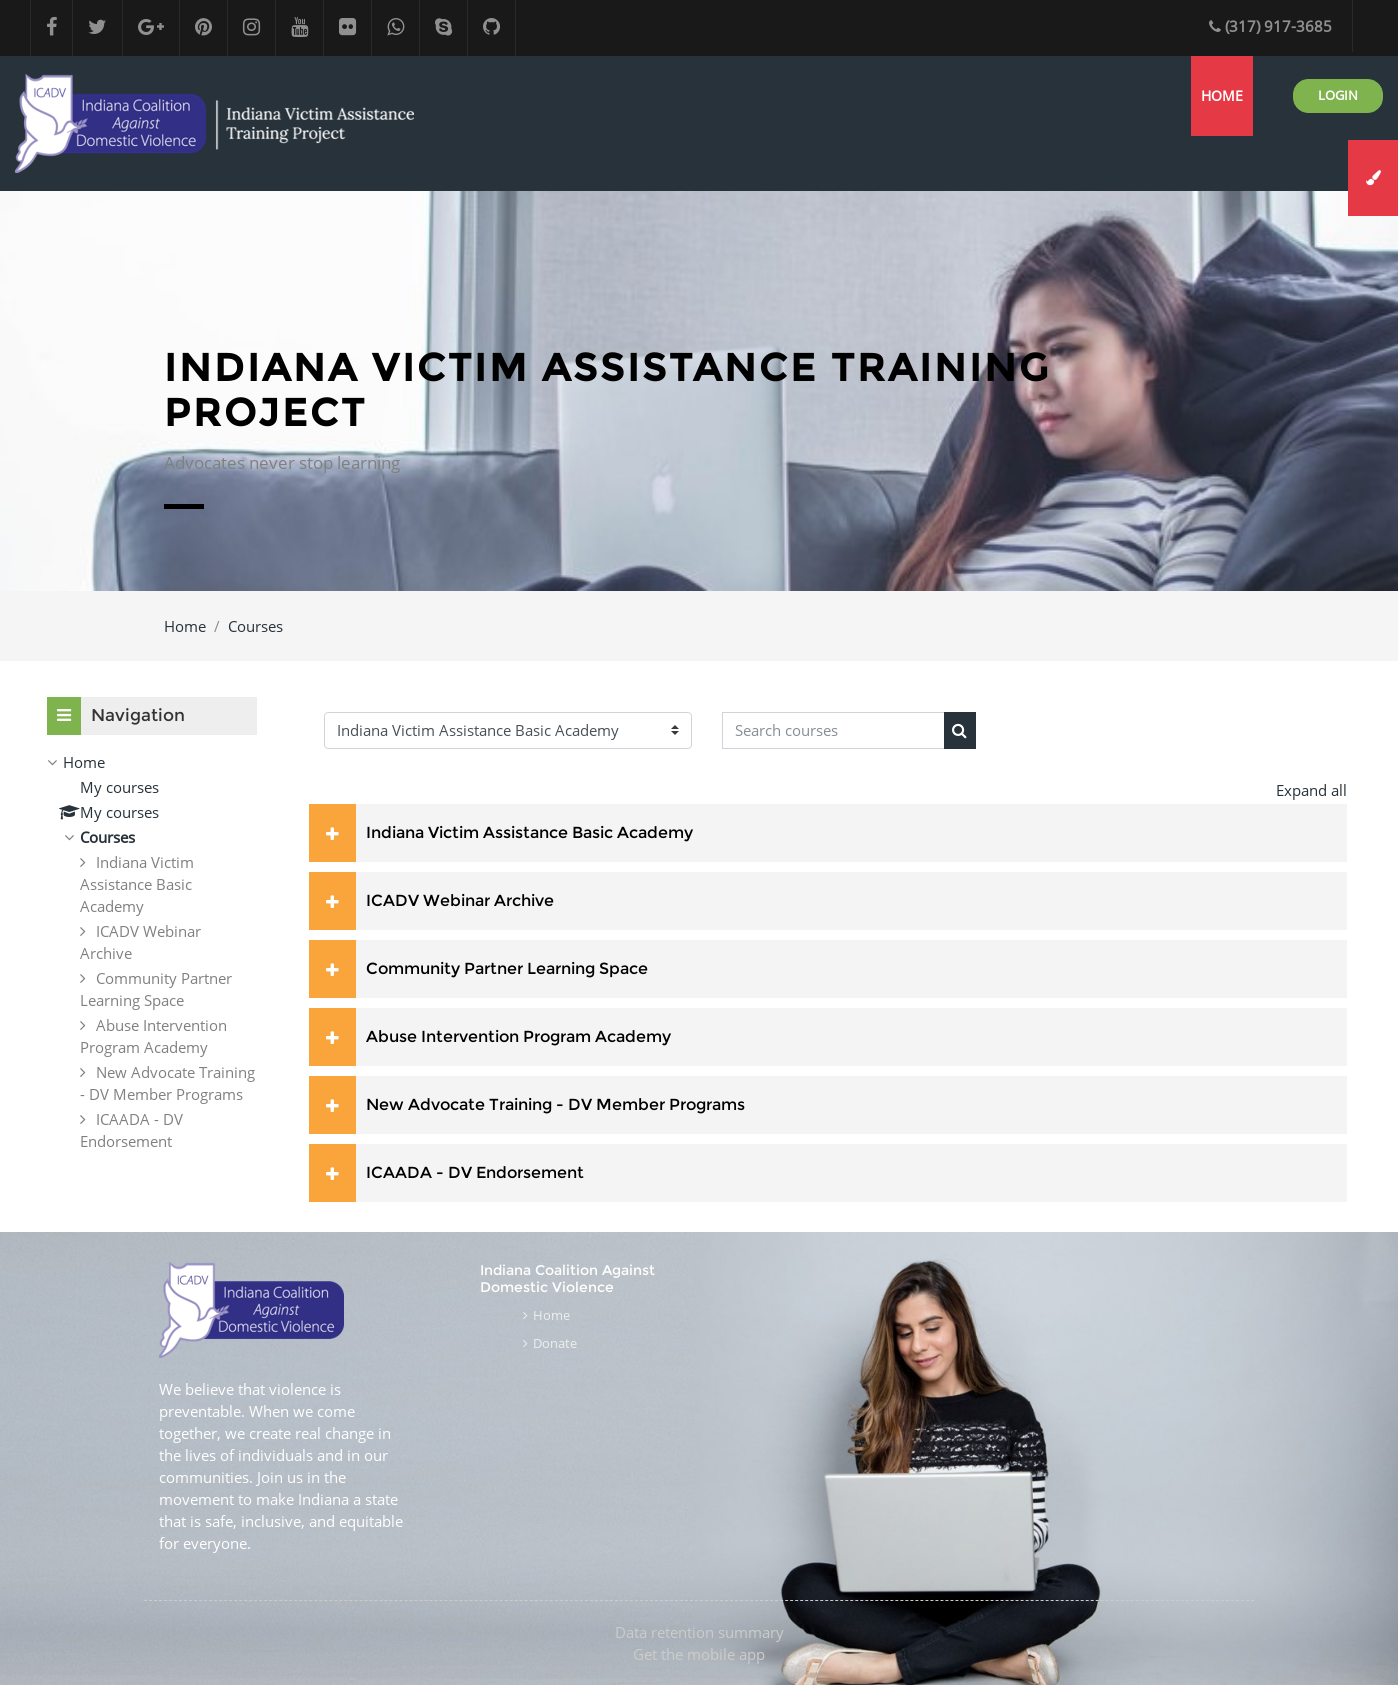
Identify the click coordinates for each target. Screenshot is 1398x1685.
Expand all (1311, 790)
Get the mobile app (699, 1654)
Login (1338, 95)
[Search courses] (833, 730)
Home (185, 626)
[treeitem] (152, 951)
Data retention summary (699, 1632)
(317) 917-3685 (1270, 26)
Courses (255, 626)
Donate (555, 1343)
